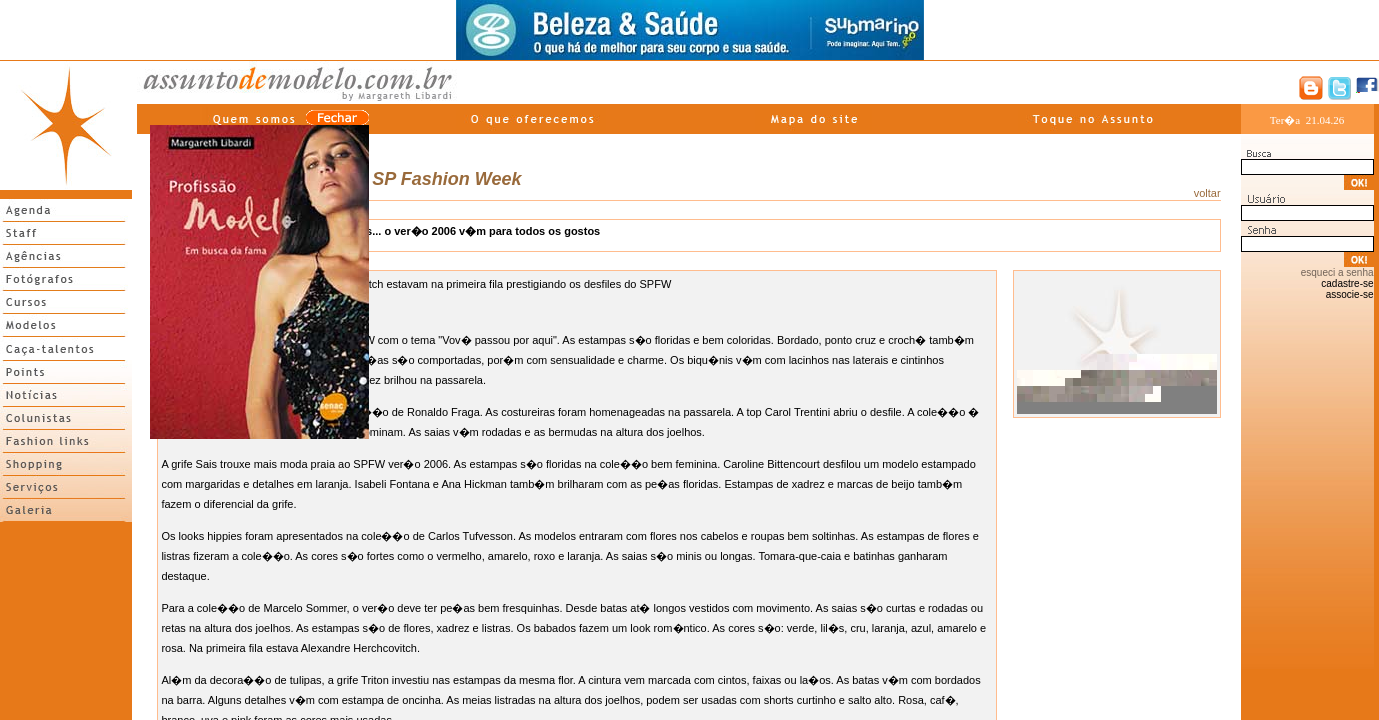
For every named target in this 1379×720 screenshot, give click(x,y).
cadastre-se (1347, 283)
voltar (1207, 193)
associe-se (1350, 294)
